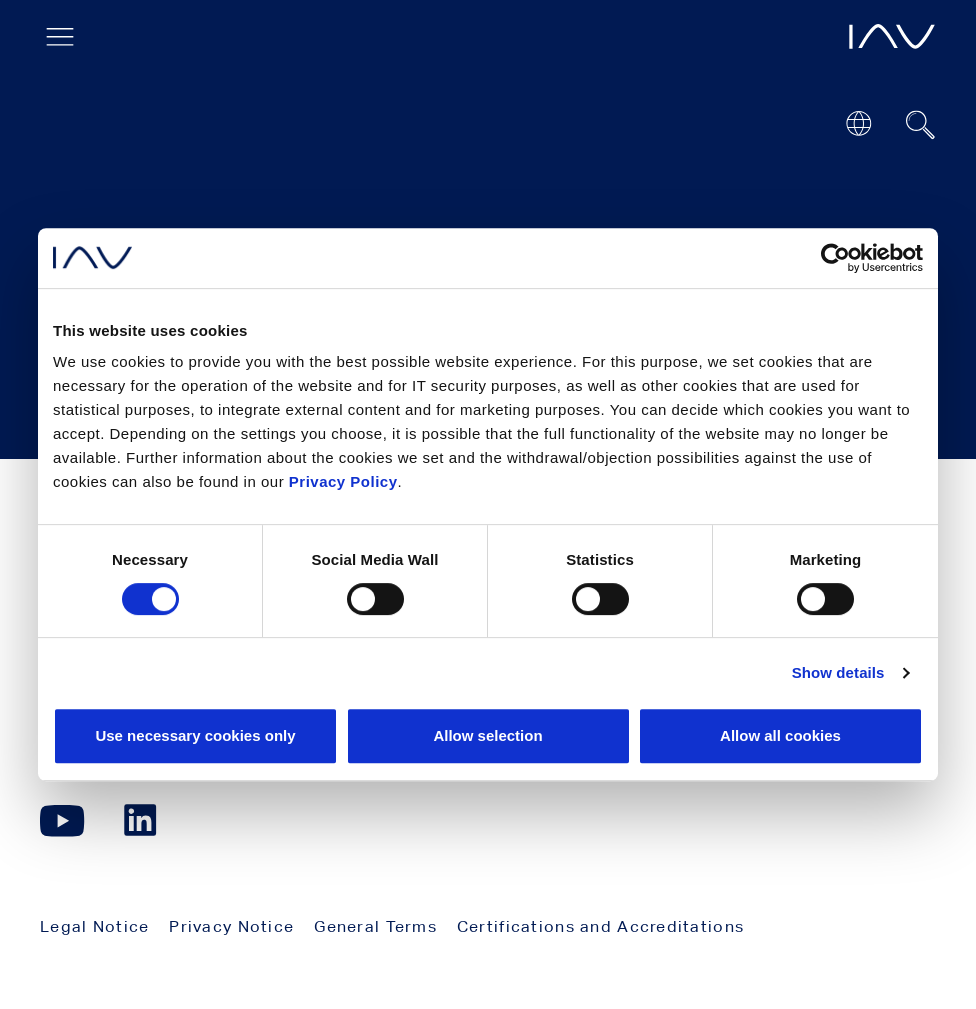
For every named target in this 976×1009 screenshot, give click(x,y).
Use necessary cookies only (195, 735)
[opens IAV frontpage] (892, 36)
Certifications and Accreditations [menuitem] (600, 926)
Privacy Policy (343, 481)
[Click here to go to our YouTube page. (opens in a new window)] (62, 820)
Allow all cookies (780, 735)
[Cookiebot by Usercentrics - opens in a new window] (835, 258)
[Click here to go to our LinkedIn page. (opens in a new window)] (143, 820)
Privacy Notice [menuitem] (231, 926)
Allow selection (487, 735)
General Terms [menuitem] (375, 926)
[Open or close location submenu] (858, 123)
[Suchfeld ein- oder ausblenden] (921, 125)
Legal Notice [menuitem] (94, 926)
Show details (838, 672)
